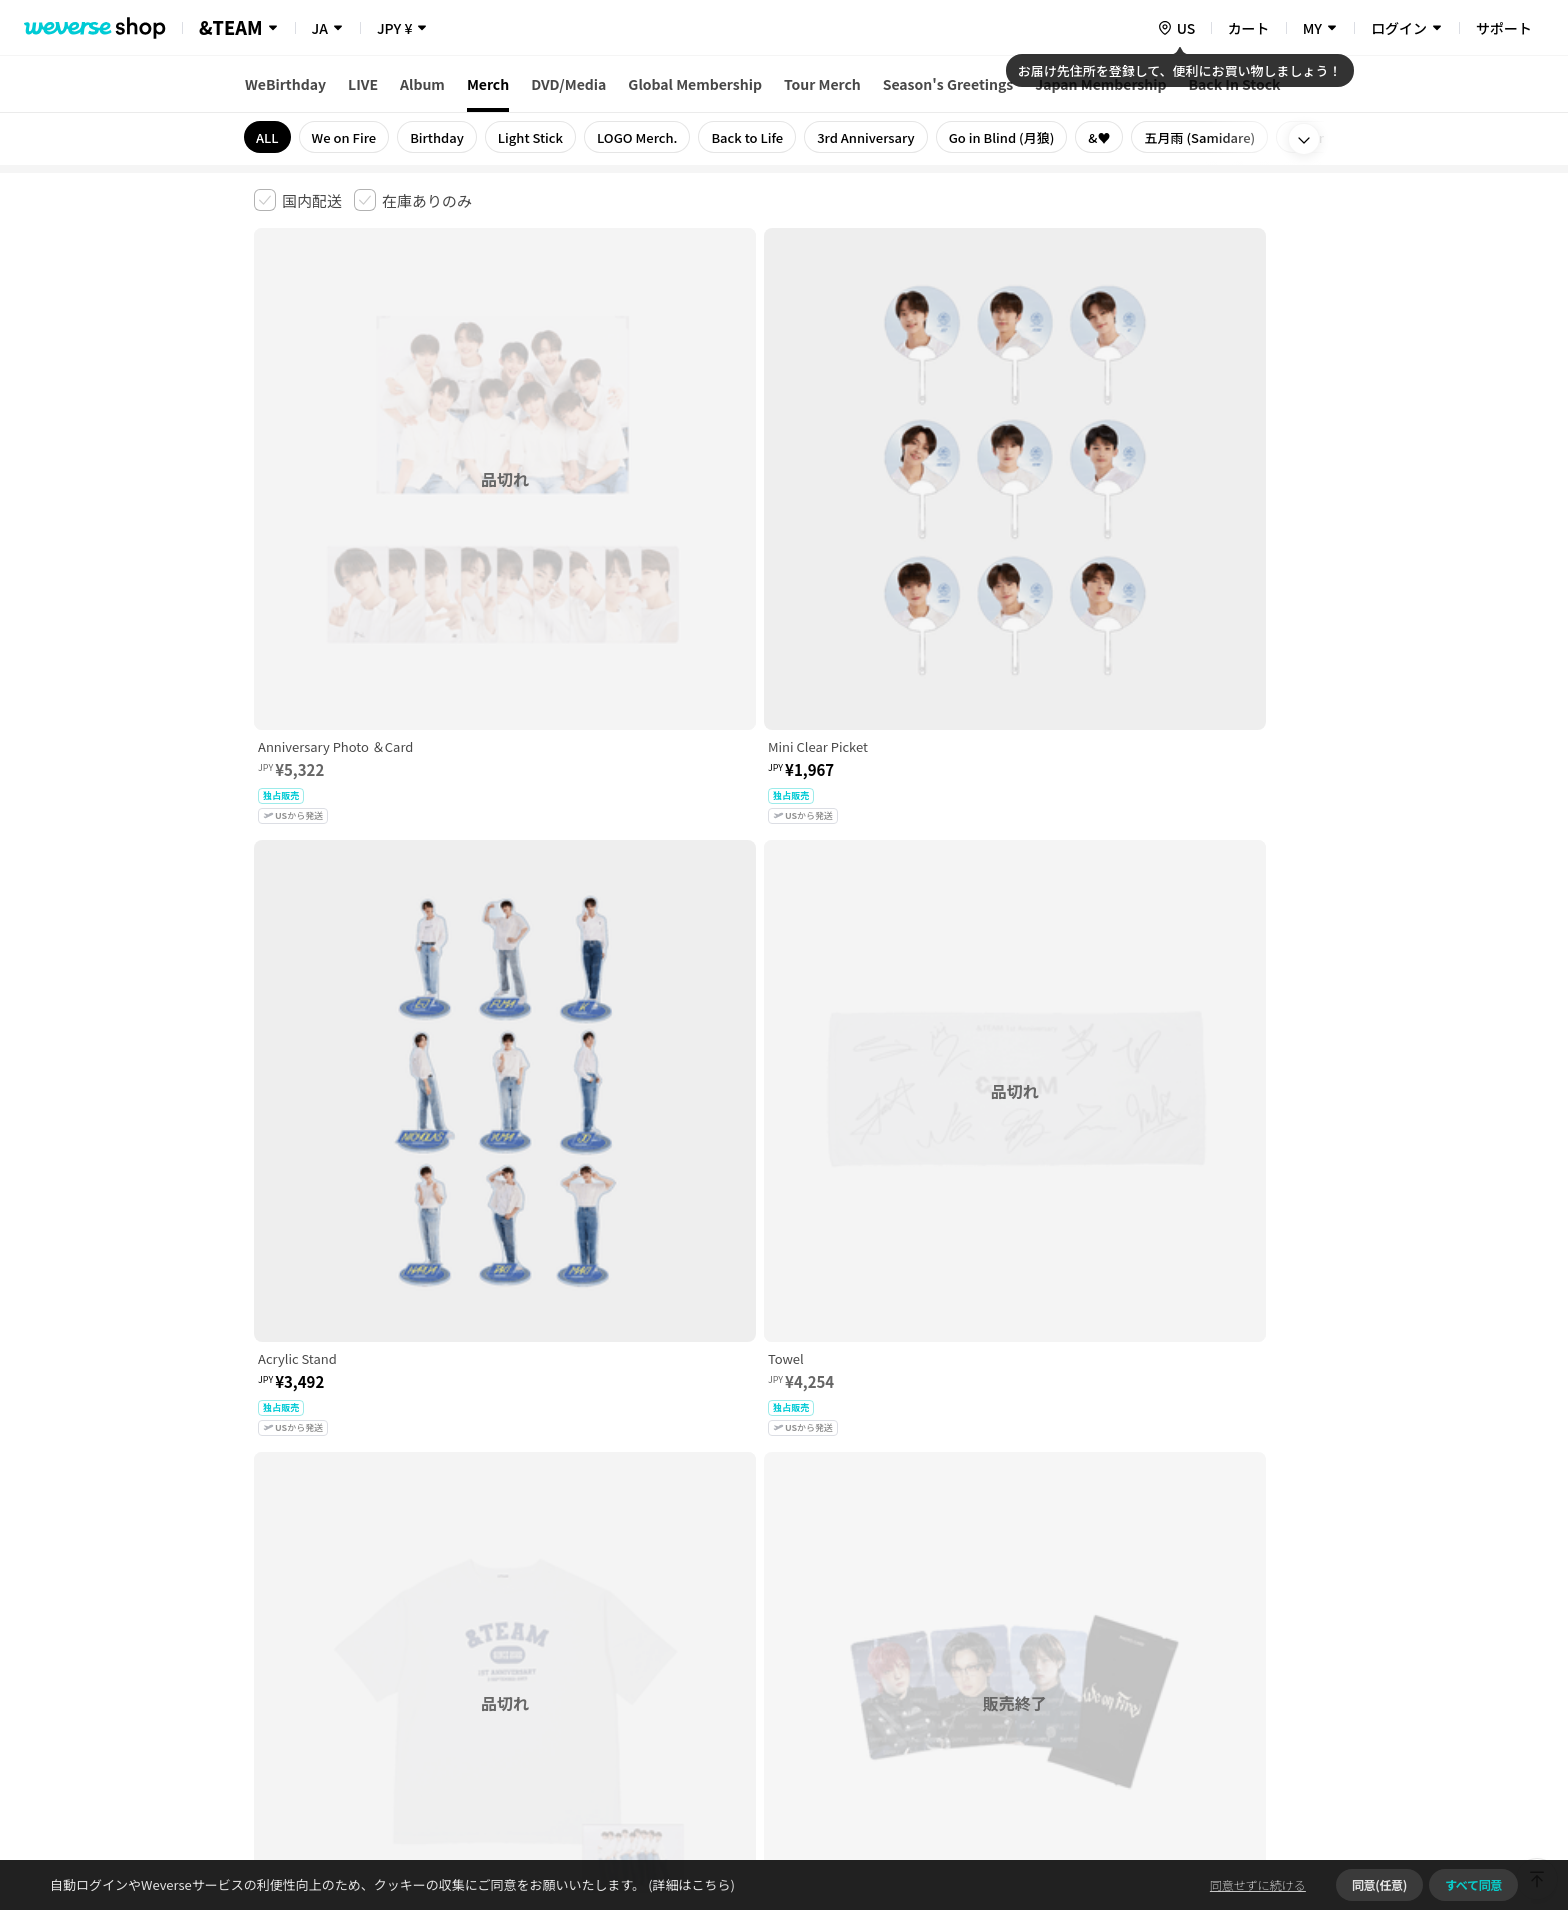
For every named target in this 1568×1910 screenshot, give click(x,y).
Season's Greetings (948, 84)
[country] (1176, 28)
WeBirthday (285, 84)
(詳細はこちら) (690, 1884)
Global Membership (695, 84)
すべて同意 (1473, 1884)
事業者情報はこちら (1155, 1662)
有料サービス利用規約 (377, 1595)
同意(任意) (1379, 1884)
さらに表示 (784, 1456)
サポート (1504, 28)
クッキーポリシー (961, 1595)
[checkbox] (298, 200)
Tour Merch (822, 84)
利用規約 (270, 1595)
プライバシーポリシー (656, 1595)
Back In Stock (1235, 84)
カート (1249, 28)
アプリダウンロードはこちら (1229, 1781)
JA (320, 28)
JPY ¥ (394, 28)
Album (422, 84)
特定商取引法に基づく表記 (815, 1595)
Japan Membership (1100, 84)
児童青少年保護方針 (516, 1595)
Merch (488, 84)
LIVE (363, 84)
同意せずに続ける (1258, 1884)
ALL (267, 137)
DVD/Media (568, 84)
